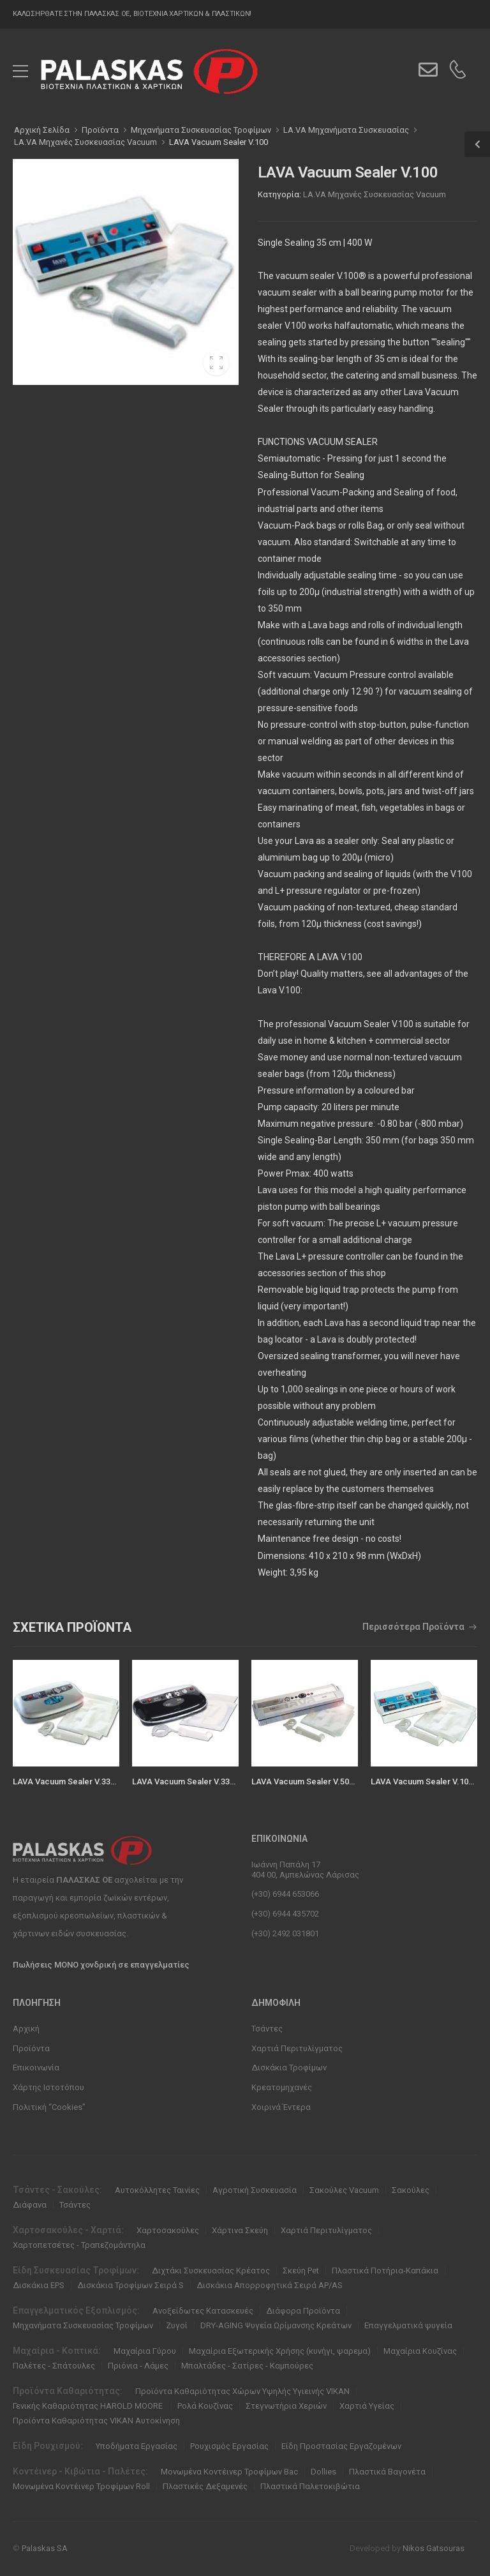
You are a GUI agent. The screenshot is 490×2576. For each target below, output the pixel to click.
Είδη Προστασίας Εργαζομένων (341, 2446)
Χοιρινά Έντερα (281, 2107)
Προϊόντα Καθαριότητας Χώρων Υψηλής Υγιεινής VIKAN (242, 2391)
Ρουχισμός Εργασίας (229, 2446)
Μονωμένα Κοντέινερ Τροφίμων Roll (81, 2486)
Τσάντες (267, 2028)
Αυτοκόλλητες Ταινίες (157, 2190)
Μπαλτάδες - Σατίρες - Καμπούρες (247, 2365)
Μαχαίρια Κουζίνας (420, 2351)
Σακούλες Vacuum (344, 2190)
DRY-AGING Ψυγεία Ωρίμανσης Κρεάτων (276, 2325)
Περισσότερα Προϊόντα (413, 1627)
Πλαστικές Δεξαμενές (205, 2486)
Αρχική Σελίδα (42, 130)
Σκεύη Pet (301, 2270)
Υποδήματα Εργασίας (136, 2446)
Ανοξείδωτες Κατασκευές (202, 2311)
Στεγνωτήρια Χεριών (286, 2406)
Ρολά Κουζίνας (205, 2406)
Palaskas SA (45, 2548)
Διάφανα (30, 2205)
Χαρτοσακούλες (168, 2230)
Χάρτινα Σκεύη (240, 2230)
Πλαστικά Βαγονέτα (387, 2471)
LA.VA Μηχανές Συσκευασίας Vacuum (374, 194)
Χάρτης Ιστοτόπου (48, 2087)
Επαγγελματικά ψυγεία (408, 2325)
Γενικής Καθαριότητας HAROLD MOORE (89, 2406)
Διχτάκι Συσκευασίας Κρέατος (211, 2270)
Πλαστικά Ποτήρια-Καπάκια (385, 2270)
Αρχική (26, 2028)
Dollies (323, 2471)
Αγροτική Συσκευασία (254, 2190)
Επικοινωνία (36, 2067)
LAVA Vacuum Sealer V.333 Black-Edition (209, 1781)
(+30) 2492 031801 (285, 1933)
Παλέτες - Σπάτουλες (54, 2365)
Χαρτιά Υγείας (366, 2406)
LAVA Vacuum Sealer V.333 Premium (82, 1781)
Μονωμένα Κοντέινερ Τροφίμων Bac (229, 2471)
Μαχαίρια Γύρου (145, 2351)
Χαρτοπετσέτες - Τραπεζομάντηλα (79, 2245)
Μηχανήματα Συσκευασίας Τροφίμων (83, 2325)
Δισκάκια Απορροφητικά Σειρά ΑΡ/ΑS (270, 2285)
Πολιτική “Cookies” (49, 2107)
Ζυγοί (177, 2325)
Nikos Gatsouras (433, 2548)
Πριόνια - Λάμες (138, 2365)
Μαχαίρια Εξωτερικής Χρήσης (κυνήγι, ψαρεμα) (280, 2351)
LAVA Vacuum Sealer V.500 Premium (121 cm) (338, 1781)
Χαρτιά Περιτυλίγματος (297, 2048)
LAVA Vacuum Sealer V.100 (218, 142)
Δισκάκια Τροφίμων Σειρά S (130, 2285)
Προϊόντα (31, 2048)
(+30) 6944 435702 (285, 1913)
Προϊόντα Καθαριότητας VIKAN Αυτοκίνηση (96, 2420)
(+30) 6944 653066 (285, 1894)
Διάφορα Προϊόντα (303, 2311)
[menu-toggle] (20, 71)
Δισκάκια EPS (38, 2285)
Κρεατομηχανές (281, 2087)
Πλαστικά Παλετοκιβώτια (310, 2486)
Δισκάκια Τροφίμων (289, 2067)
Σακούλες (410, 2190)
